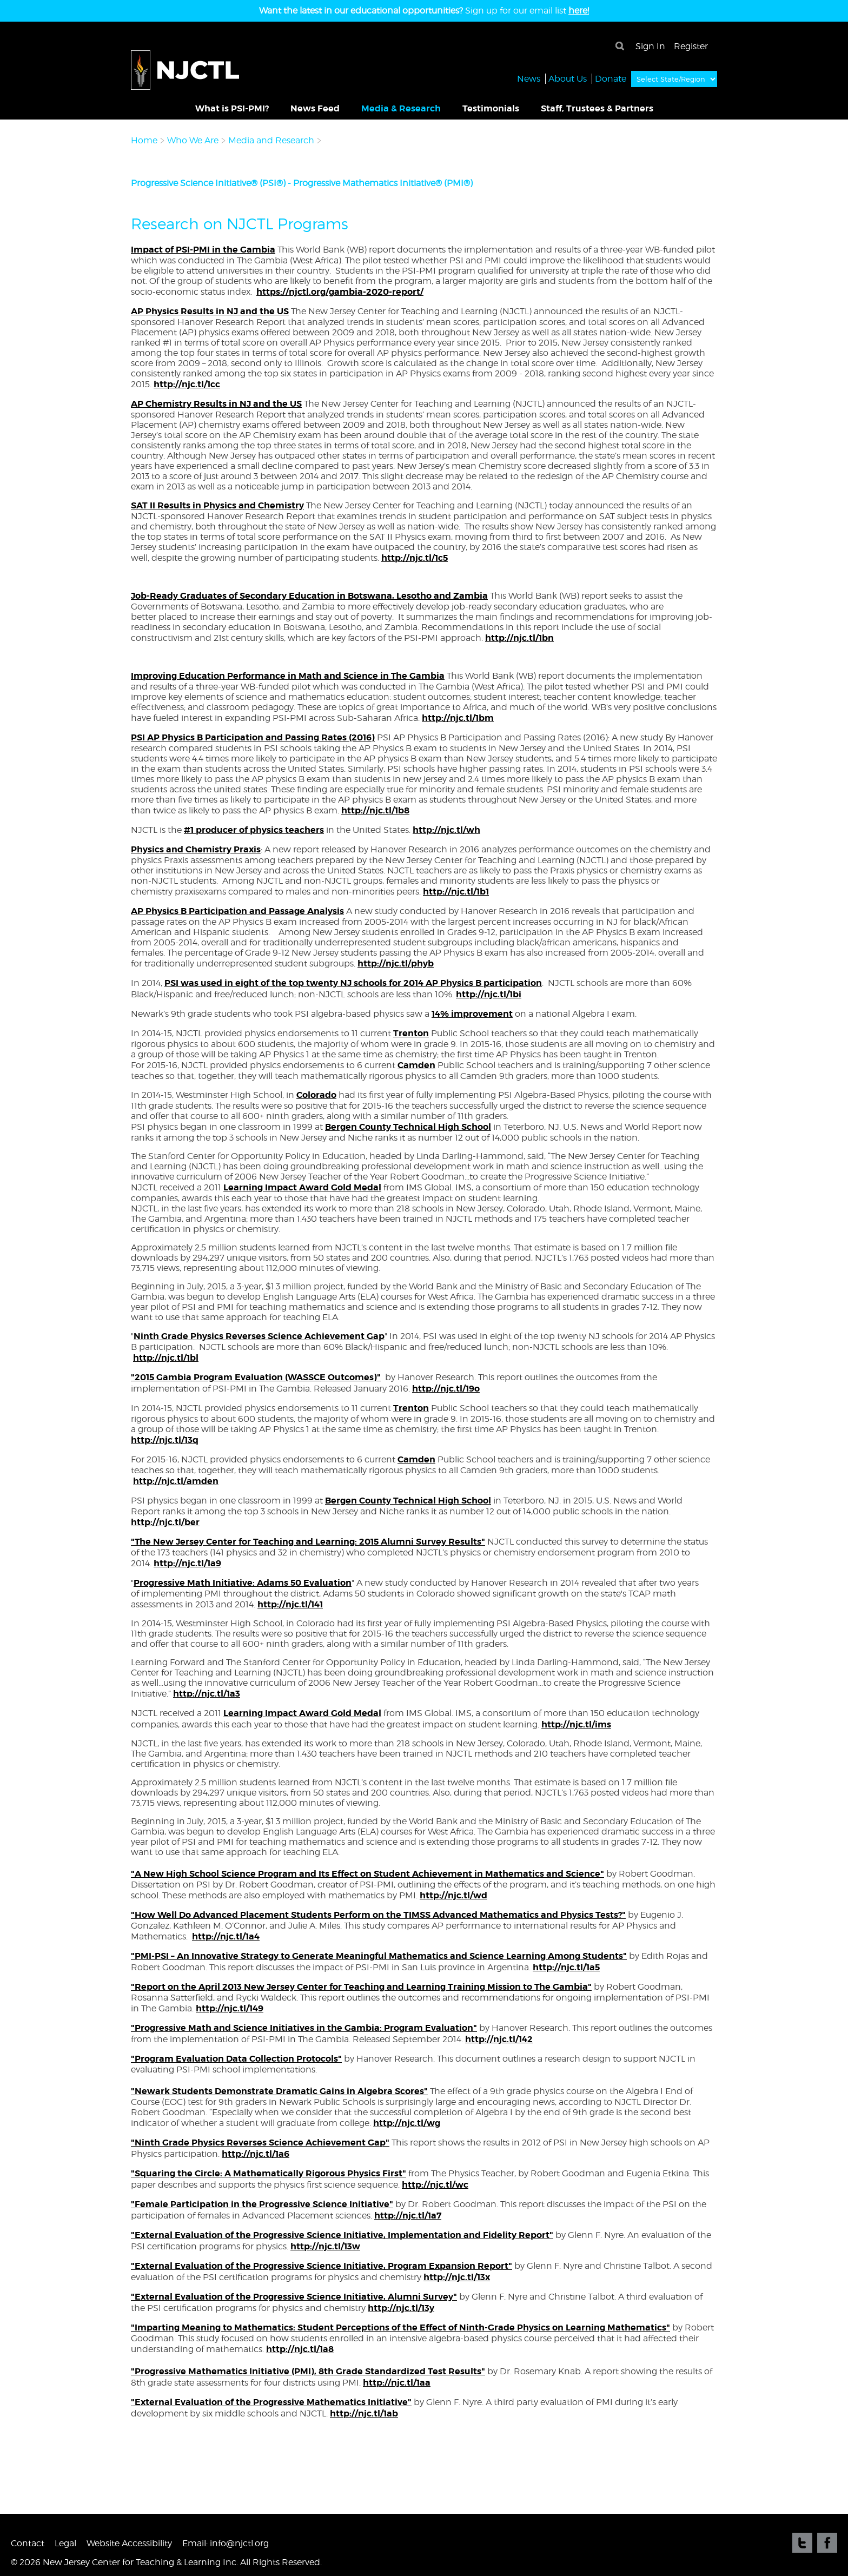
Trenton (411, 1033)
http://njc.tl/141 (290, 1604)
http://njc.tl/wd (453, 1895)
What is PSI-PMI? (232, 108)
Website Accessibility (129, 2543)
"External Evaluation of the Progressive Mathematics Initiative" (271, 2402)
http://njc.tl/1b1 (456, 891)
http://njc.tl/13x (456, 2277)
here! (578, 10)
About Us (567, 78)
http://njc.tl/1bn (519, 638)
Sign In (650, 46)
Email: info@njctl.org (225, 2543)
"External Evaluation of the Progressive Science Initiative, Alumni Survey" (294, 2296)
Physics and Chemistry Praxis (196, 849)
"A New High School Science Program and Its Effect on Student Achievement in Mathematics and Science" (367, 1873)
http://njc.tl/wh (446, 830)
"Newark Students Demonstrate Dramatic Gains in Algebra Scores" (279, 2091)
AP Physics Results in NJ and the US (210, 311)
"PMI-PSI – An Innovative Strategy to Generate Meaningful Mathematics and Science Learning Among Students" (379, 1956)
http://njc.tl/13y (401, 2308)
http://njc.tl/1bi (488, 994)
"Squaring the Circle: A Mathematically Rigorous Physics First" (268, 2173)
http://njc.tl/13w (325, 2246)
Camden (416, 1065)
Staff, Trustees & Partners (597, 108)
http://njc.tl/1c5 (414, 558)
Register (691, 46)
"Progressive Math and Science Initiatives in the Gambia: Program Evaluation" (304, 2028)
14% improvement (472, 1013)
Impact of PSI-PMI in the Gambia (203, 249)
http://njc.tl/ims (576, 1724)
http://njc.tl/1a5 (566, 1967)
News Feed (315, 108)
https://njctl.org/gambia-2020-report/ (339, 291)
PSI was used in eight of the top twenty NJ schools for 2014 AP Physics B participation (353, 983)
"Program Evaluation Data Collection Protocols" (236, 2058)
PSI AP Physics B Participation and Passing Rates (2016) (253, 737)
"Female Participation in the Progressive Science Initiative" (262, 2204)
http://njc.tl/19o (446, 1388)
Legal (65, 2543)
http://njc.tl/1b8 (375, 810)
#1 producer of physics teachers (254, 830)
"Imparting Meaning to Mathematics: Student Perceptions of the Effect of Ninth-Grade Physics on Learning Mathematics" (400, 2327)
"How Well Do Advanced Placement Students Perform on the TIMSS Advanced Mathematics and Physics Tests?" (378, 1915)
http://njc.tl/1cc (187, 384)
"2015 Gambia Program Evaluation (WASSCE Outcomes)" (256, 1377)
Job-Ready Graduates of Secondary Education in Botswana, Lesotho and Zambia (309, 595)
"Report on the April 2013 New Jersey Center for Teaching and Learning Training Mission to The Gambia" (361, 1986)
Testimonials (490, 108)
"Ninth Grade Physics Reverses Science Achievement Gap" (260, 2142)
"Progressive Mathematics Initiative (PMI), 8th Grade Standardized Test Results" (308, 2371)
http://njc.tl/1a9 (187, 1563)
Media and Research (272, 140)
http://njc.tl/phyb (395, 963)
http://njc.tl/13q (164, 1440)
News (528, 78)
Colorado (316, 1095)
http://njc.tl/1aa (396, 2382)
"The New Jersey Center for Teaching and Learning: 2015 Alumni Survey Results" (308, 1541)
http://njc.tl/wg (406, 2123)
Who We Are (192, 140)
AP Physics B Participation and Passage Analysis (237, 911)
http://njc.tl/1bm (458, 718)
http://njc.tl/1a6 (255, 2154)
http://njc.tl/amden (175, 1481)
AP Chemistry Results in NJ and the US (216, 403)
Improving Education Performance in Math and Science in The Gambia (288, 675)
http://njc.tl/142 (499, 2039)
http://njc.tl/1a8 (300, 2349)
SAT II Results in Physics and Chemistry (217, 505)
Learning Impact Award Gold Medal (302, 1187)
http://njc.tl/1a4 (226, 1936)
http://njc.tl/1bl (165, 1357)
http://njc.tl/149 (229, 2008)
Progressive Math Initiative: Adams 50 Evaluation (243, 1582)
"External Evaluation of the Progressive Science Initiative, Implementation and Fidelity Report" (342, 2235)
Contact (27, 2543)
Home (144, 140)
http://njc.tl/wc (435, 2184)
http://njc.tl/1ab (364, 2413)
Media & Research (401, 108)
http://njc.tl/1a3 (206, 1693)
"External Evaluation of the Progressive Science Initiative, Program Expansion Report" (321, 2266)
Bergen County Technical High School (408, 1127)
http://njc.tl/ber (165, 1522)
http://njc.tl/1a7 (407, 2215)
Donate (610, 78)
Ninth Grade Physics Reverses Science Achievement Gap (259, 1336)
